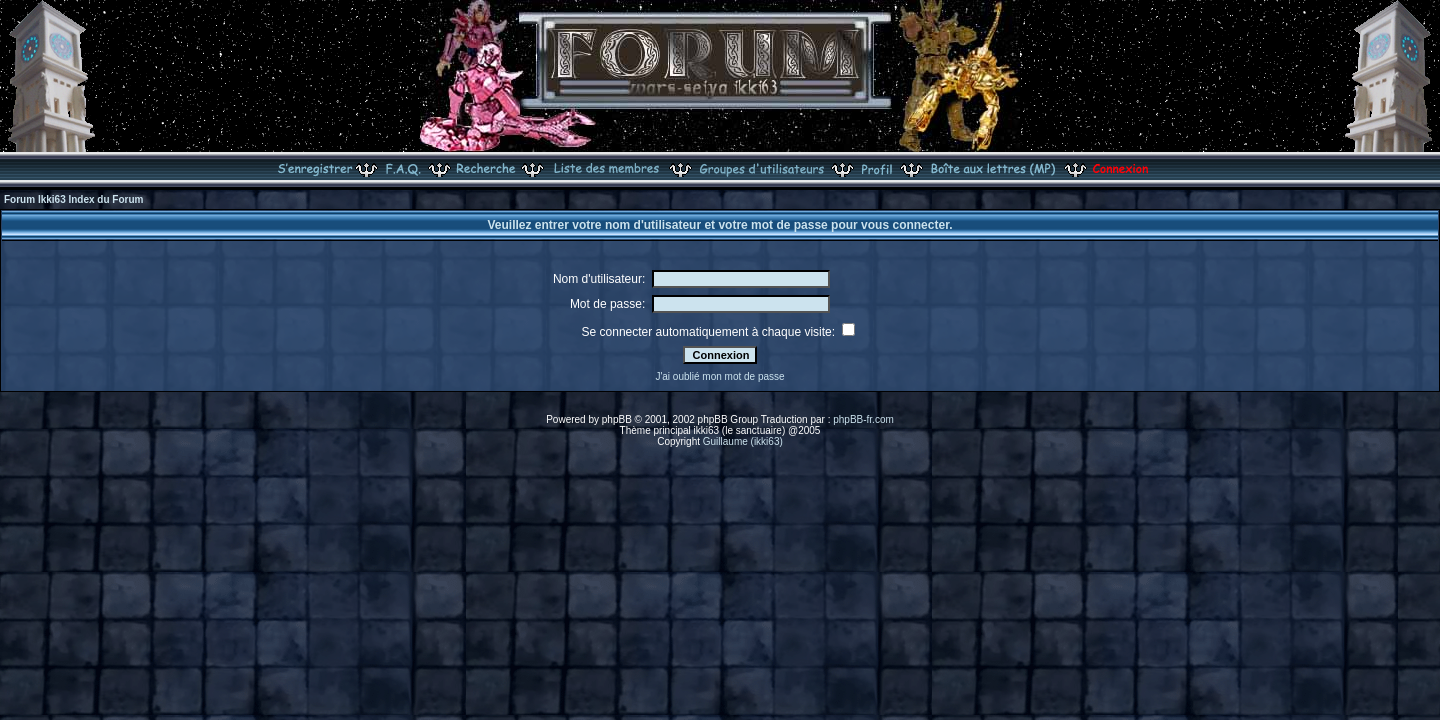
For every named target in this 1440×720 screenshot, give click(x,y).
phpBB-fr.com (863, 419)
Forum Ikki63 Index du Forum (73, 199)
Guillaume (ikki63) (743, 441)
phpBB (617, 419)
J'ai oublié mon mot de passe (719, 376)
